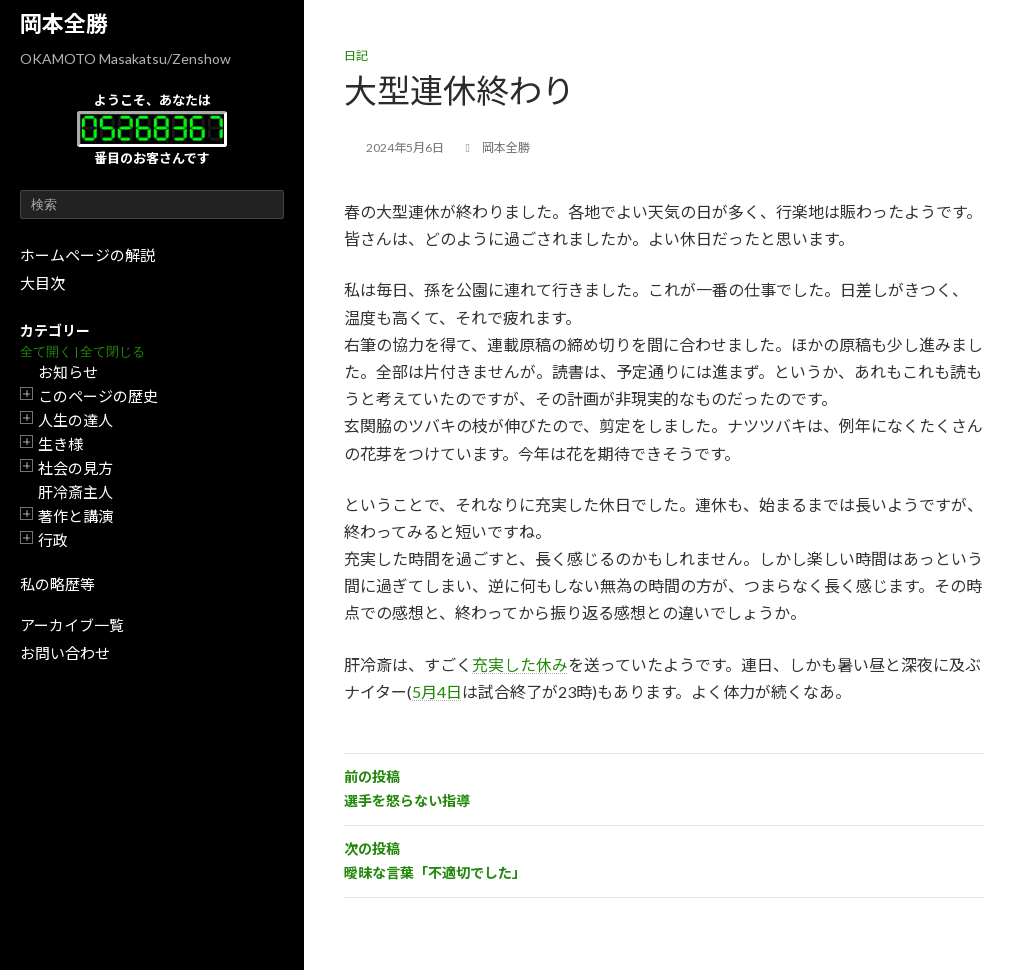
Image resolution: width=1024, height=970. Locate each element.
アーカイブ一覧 (72, 625)
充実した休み (520, 664)
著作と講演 (75, 516)
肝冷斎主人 (75, 492)
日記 (356, 55)
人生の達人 (75, 420)
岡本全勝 (64, 23)
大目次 (42, 283)
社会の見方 (75, 468)
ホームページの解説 (87, 255)
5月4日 (437, 691)
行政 (53, 540)
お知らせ (68, 372)
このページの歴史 (98, 396)
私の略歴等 (57, 584)
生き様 (60, 444)
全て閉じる (112, 351)
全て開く (46, 351)
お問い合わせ (65, 653)
